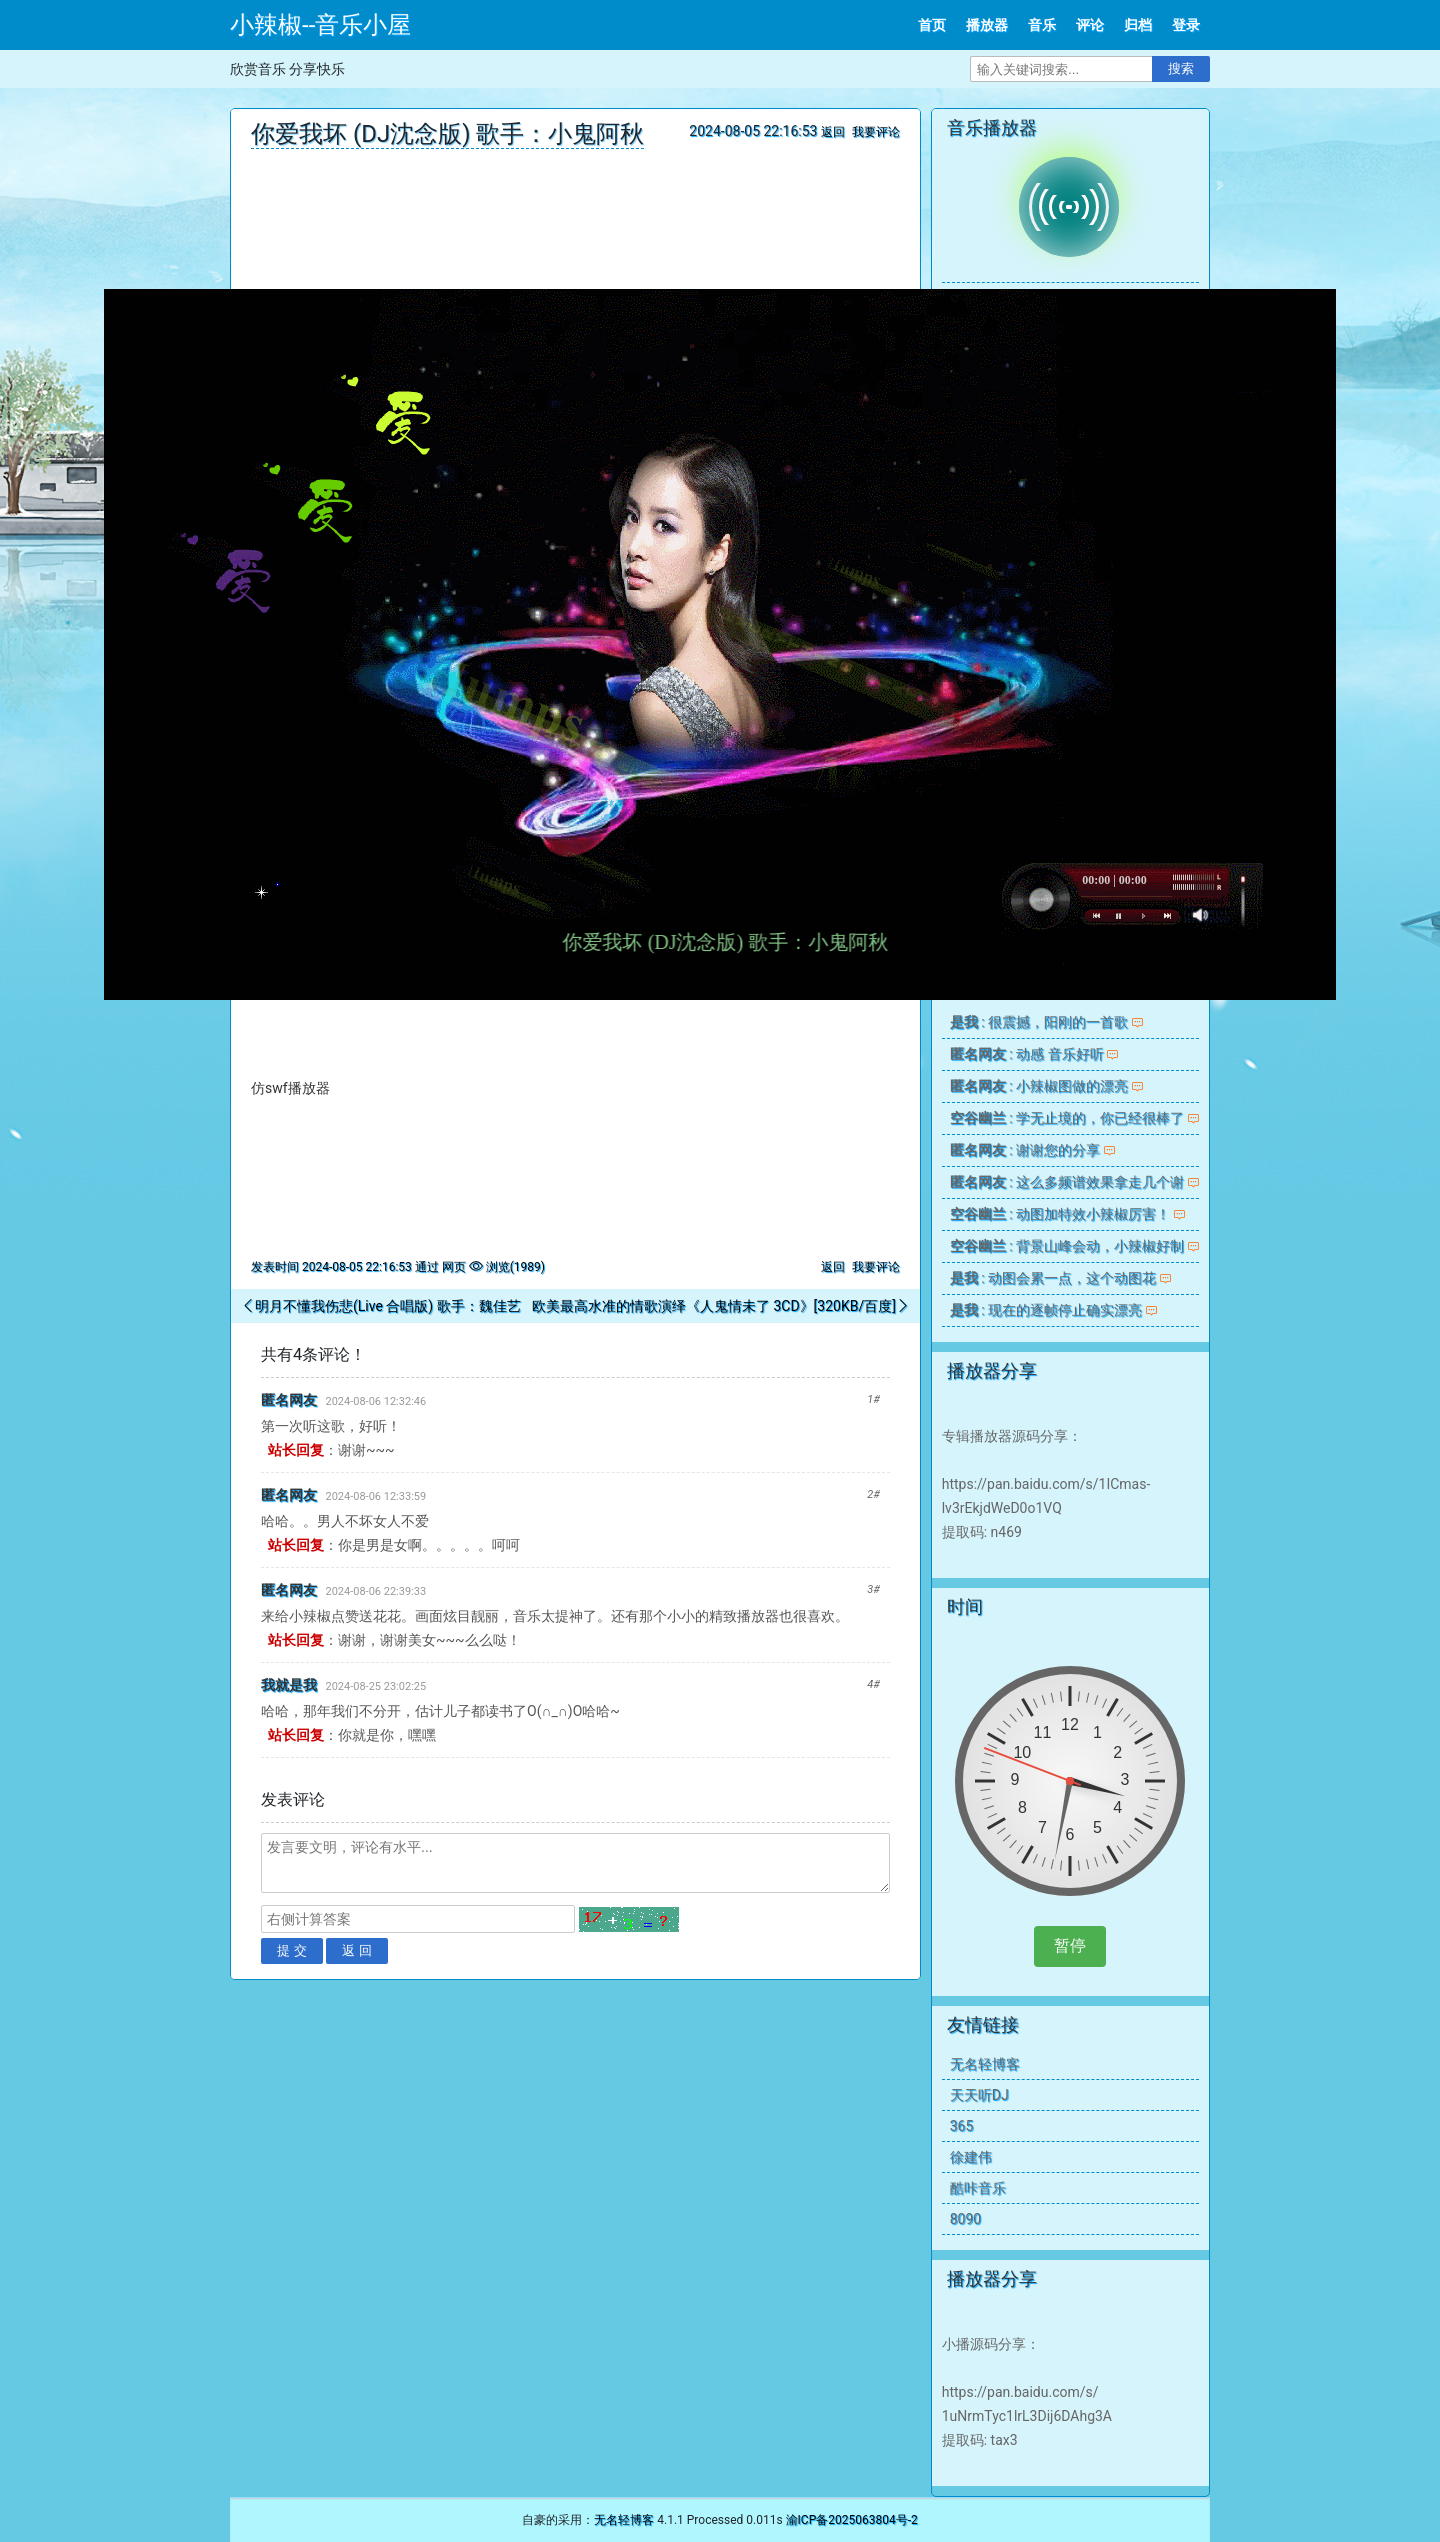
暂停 (1070, 1945)
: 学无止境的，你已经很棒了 (1067, 1118)
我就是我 (289, 1685)
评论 (1090, 25)
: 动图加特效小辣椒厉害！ (1060, 1214)
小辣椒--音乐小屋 (320, 25)
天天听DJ (979, 2095)
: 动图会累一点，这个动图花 (1053, 1278)
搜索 (1181, 68)
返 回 (357, 1950)
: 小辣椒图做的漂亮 (1039, 1086)
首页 (932, 25)
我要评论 (876, 132)
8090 (965, 2219)
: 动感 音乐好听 (1027, 1054)
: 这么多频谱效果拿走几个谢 (1067, 1182)
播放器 (987, 25)
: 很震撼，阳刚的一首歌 (1039, 1022)
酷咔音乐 (978, 2188)
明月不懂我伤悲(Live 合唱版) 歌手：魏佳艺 (388, 1306)
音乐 (1042, 25)
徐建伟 (971, 2157)
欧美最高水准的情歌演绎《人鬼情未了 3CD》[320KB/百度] (714, 1306)
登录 (1186, 25)
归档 (1138, 25)
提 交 (292, 1950)
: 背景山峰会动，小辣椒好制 (1067, 1246)
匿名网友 (289, 1400)
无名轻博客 (985, 2064)
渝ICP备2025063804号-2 (852, 2520)
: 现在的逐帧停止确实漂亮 (1046, 1310)
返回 (833, 132)
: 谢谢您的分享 (1025, 1150)
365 (962, 2126)
